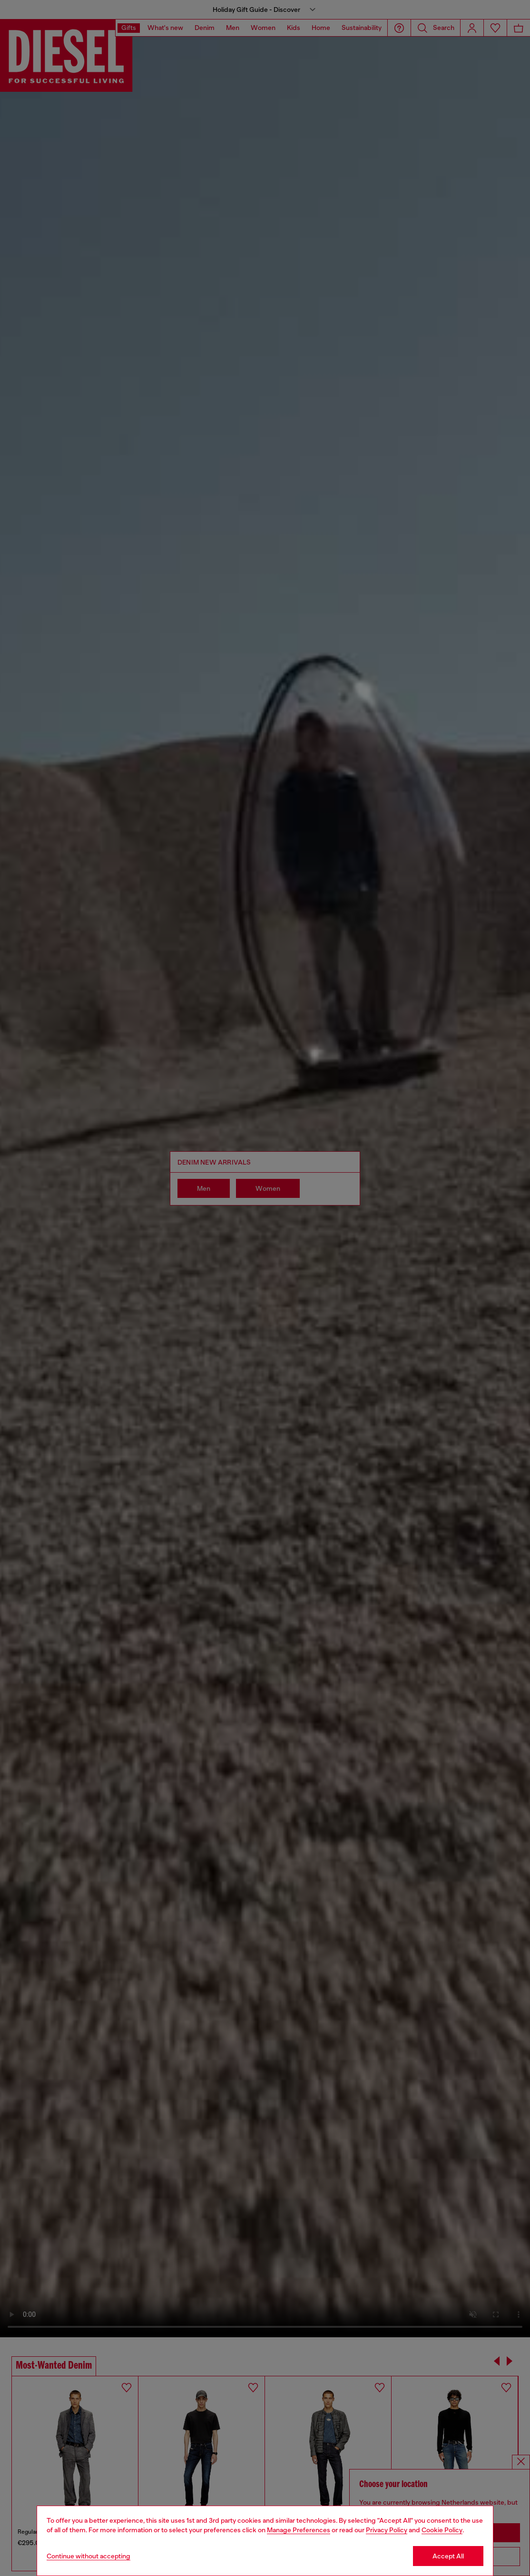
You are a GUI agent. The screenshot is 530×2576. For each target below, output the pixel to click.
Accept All (448, 2556)
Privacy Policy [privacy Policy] (386, 2530)
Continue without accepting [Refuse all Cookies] (88, 2556)
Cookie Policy (442, 2530)
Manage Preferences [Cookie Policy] (298, 2530)
